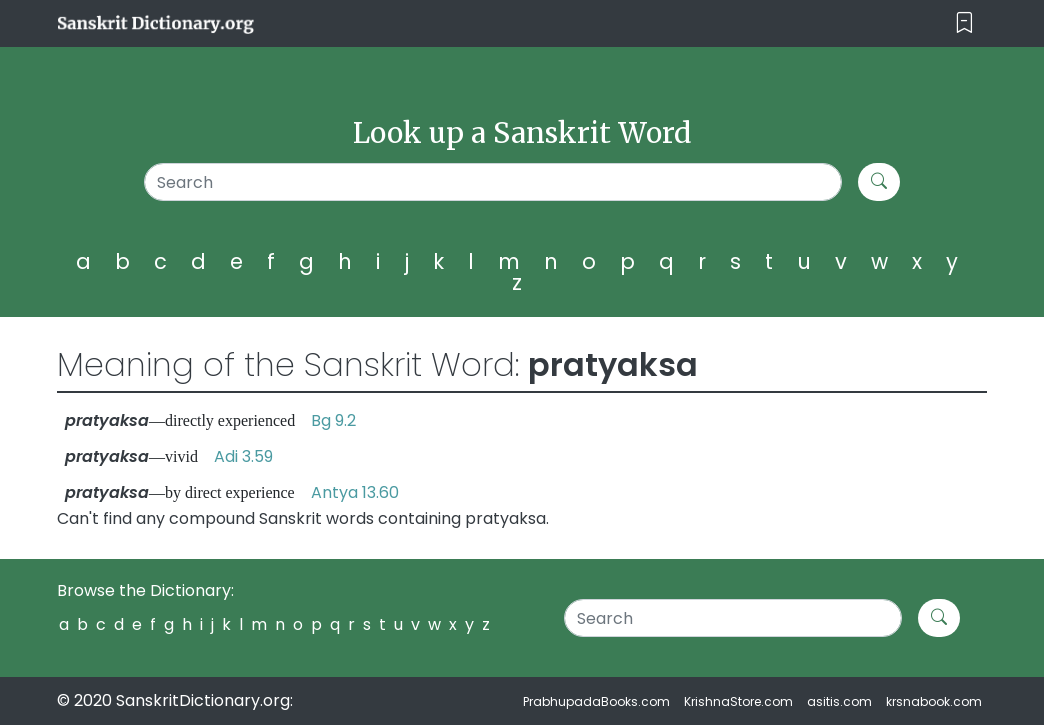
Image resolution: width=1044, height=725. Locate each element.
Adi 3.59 (243, 456)
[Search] (493, 182)
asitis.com (839, 701)
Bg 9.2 (333, 420)
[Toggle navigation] (964, 23)
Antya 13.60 (355, 492)
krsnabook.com (934, 701)
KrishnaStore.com (738, 701)
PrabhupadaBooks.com (596, 701)
